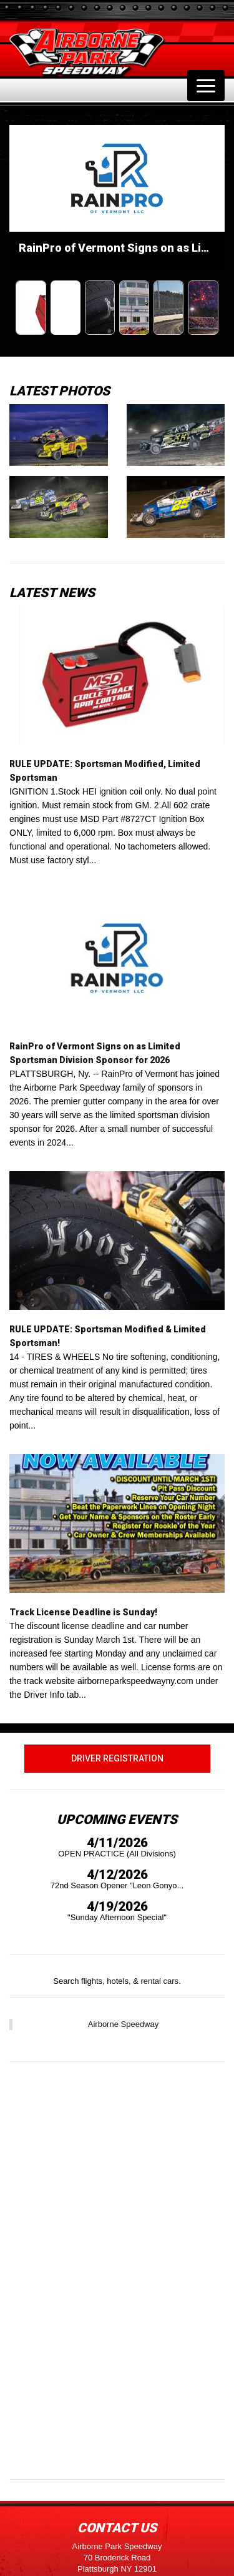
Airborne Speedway (123, 2024)
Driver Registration (117, 1758)
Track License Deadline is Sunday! (83, 1612)
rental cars (159, 1981)
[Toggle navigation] (206, 85)
